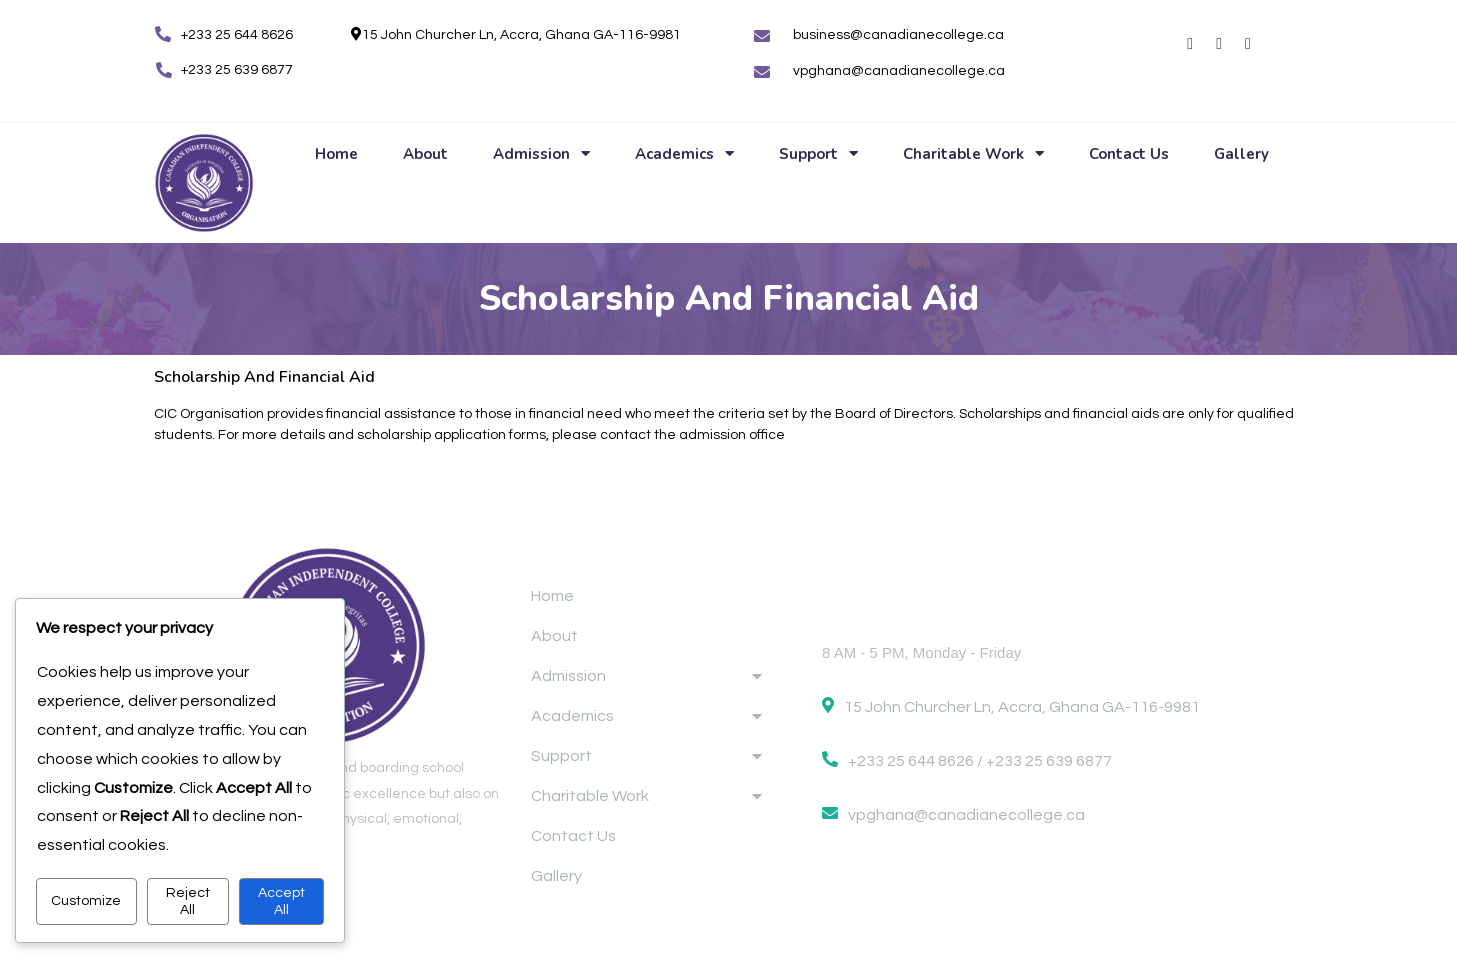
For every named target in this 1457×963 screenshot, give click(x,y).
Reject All (188, 901)
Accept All (281, 901)
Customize (86, 901)
